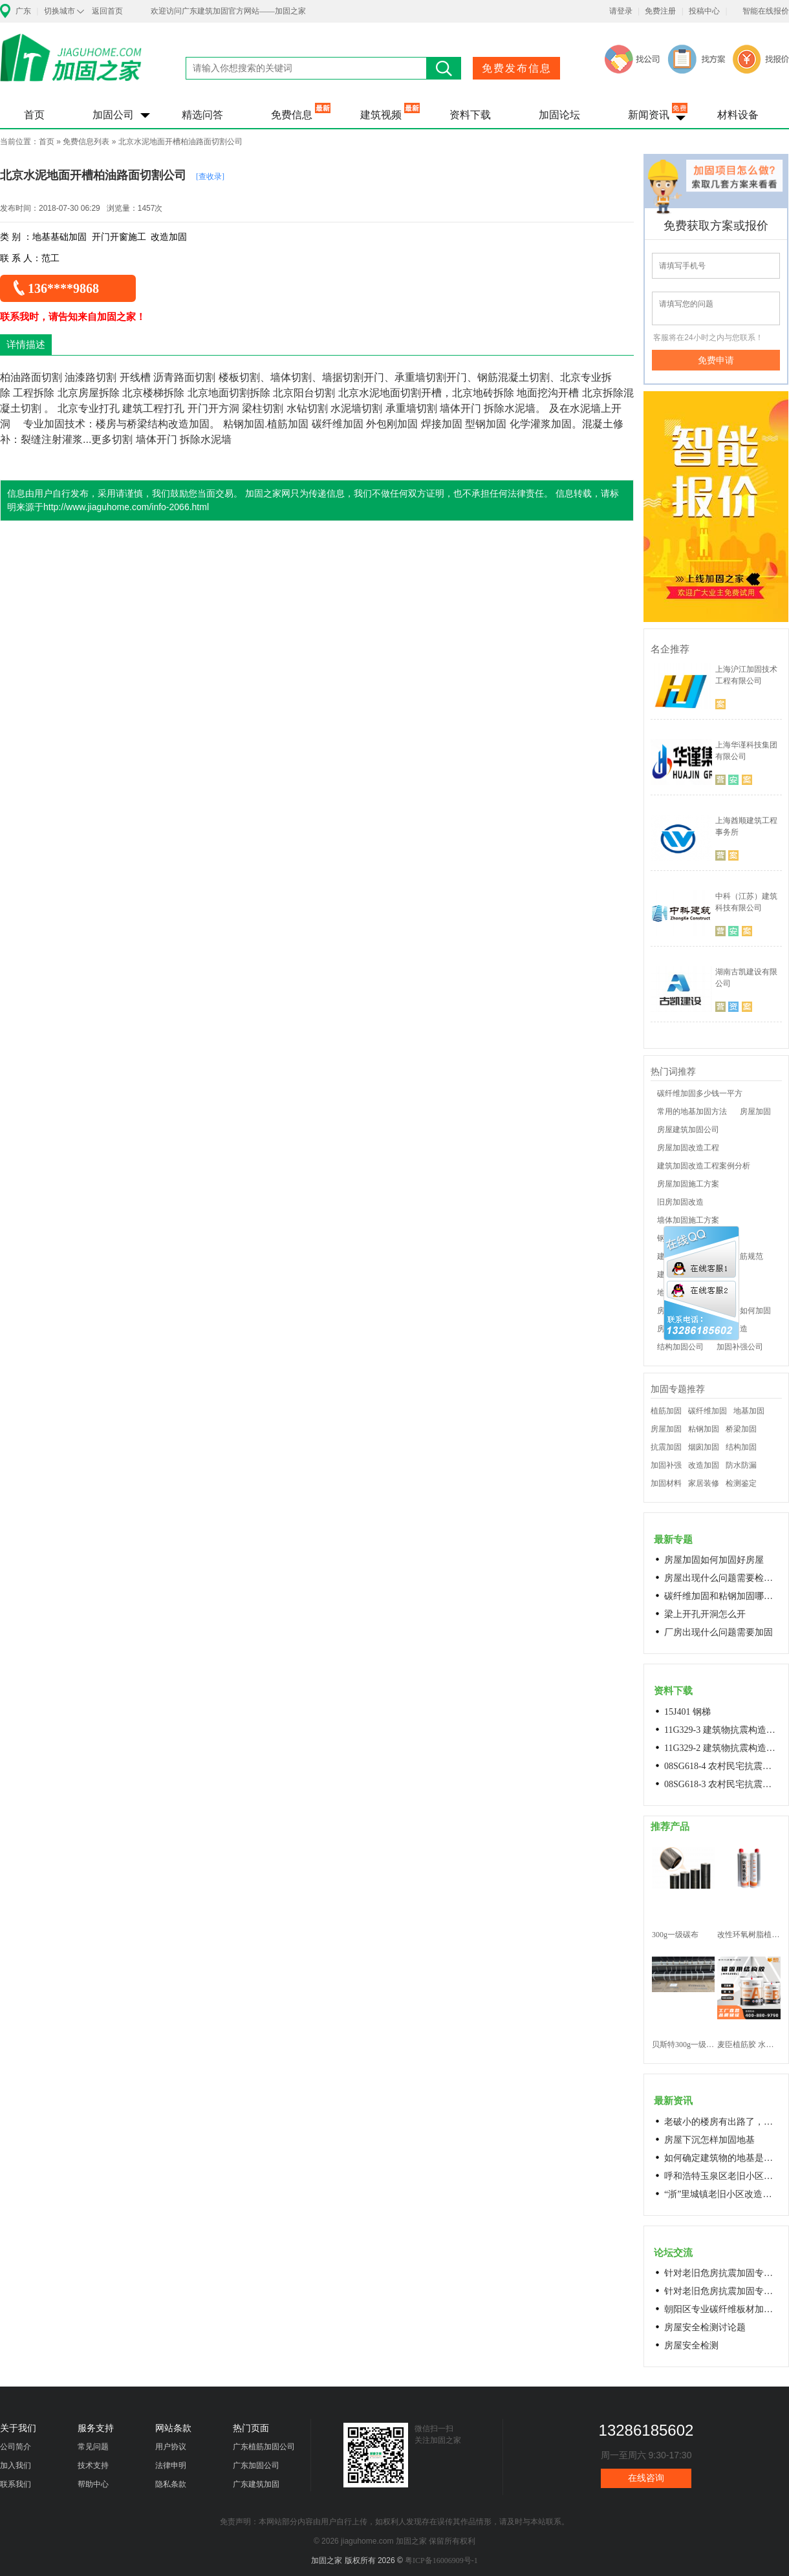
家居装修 (703, 1483)
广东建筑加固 (256, 2484)
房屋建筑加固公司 (688, 1129)
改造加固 (703, 1465)
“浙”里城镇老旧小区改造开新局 (722, 2194)
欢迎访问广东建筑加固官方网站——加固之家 (228, 11)
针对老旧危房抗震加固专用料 (722, 2291)
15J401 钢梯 (687, 1712)
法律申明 (170, 2465)
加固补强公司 (740, 1346)
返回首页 (107, 11)
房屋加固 (755, 1111)
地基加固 (748, 1410)
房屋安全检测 (691, 2345)
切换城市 (59, 11)
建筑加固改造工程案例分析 (703, 1165)
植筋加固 (666, 1410)
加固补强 (666, 1465)
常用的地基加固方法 (692, 1111)
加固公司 (113, 114)
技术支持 (93, 2465)
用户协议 (170, 2446)
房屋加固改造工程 (688, 1147)
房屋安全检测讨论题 (705, 2327)
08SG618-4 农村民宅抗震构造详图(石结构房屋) (722, 1766)
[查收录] (210, 176)
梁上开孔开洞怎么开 (705, 1614)
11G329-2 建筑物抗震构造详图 (722, 1748)
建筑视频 (381, 114)
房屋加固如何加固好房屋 (714, 1560)
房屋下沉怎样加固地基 (709, 2140)
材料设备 (738, 114)
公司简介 (15, 2446)
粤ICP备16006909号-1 (441, 2560)
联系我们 (15, 2484)
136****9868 (63, 288)
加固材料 (666, 1483)
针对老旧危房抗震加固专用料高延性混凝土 (722, 2273)
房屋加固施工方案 (688, 1183)
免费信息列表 (86, 141)
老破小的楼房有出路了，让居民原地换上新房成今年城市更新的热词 (722, 2122)
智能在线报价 (765, 11)
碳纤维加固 (707, 1410)
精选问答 (202, 114)
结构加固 (741, 1447)
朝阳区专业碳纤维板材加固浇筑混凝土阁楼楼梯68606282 (722, 2309)
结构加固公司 (680, 1346)
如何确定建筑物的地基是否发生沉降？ (722, 2158)
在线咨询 (646, 2478)
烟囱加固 (703, 1447)
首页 (34, 114)
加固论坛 (559, 114)
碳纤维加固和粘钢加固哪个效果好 (722, 1596)
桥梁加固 (741, 1428)
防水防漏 (741, 1465)
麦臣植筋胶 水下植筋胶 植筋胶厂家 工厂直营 (748, 2044)
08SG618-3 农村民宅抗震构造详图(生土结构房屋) (722, 1784)
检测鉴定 (741, 1483)
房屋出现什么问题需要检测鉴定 (722, 1578)
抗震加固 (666, 1447)
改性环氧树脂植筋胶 (748, 1934)
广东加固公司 (256, 2465)
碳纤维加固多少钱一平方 (699, 1093)
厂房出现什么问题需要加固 (718, 1632)
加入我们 (15, 2465)
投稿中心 (704, 11)
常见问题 (93, 2446)
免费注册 (660, 11)
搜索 (444, 68)
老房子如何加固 (744, 1310)
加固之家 (71, 66)
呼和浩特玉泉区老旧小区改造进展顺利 (722, 2176)
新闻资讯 (648, 114)
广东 (23, 11)
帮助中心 (93, 2484)
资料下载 (470, 114)
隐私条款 (170, 2484)
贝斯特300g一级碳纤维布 (683, 2044)
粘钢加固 (703, 1428)
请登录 (620, 11)
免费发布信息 (517, 68)
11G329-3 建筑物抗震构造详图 (722, 1730)
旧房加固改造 (680, 1202)
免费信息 (291, 114)
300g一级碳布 (675, 1934)
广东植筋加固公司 (264, 2446)
